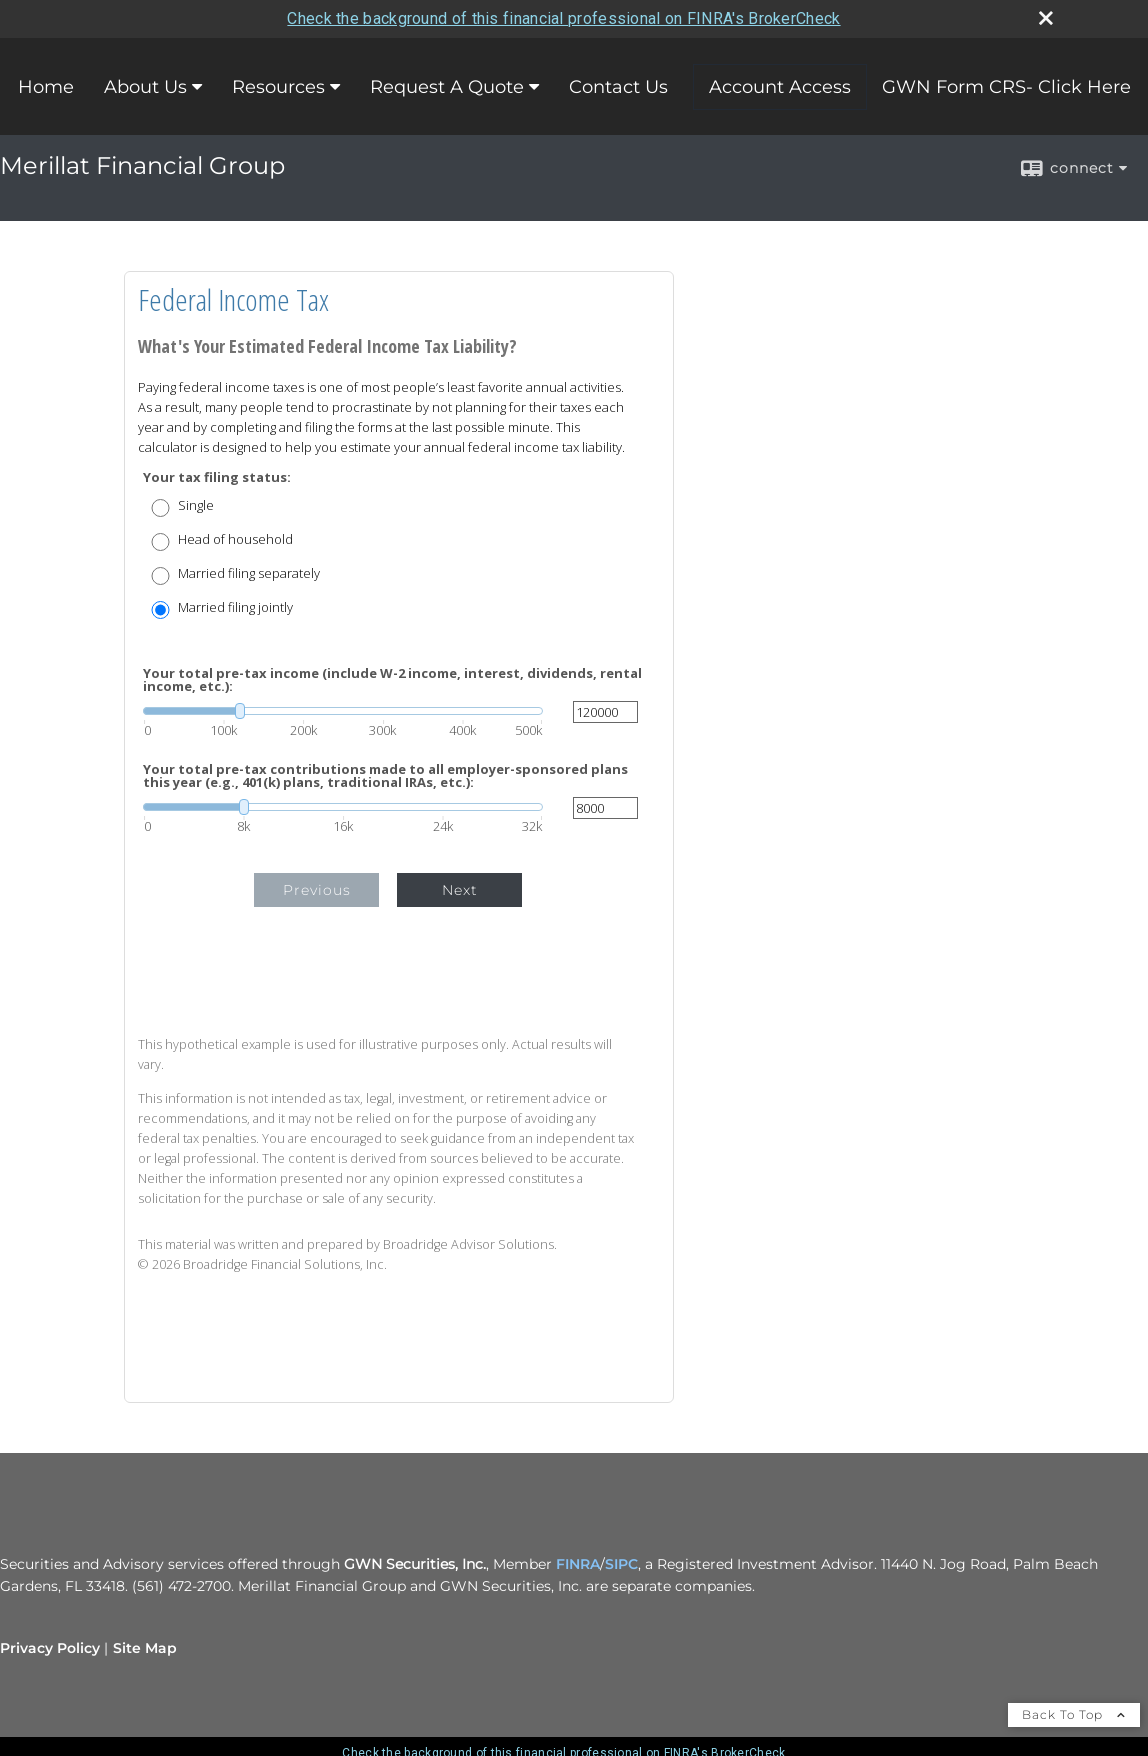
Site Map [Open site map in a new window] (145, 1648)
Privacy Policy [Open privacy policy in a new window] (50, 1648)
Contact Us (618, 87)
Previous (317, 890)
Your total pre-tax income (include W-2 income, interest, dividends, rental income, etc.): (392, 680)
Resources (278, 87)
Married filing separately (249, 573)
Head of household (235, 539)
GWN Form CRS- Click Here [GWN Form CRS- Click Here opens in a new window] (1006, 87)
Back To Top (1074, 1714)
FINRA (578, 1564)
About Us (145, 87)
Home (46, 87)
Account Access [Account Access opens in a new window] (780, 87)
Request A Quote (447, 87)
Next (460, 890)
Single (196, 505)
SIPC (621, 1564)
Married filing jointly (235, 607)
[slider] (343, 711)
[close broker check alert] (1046, 18)
